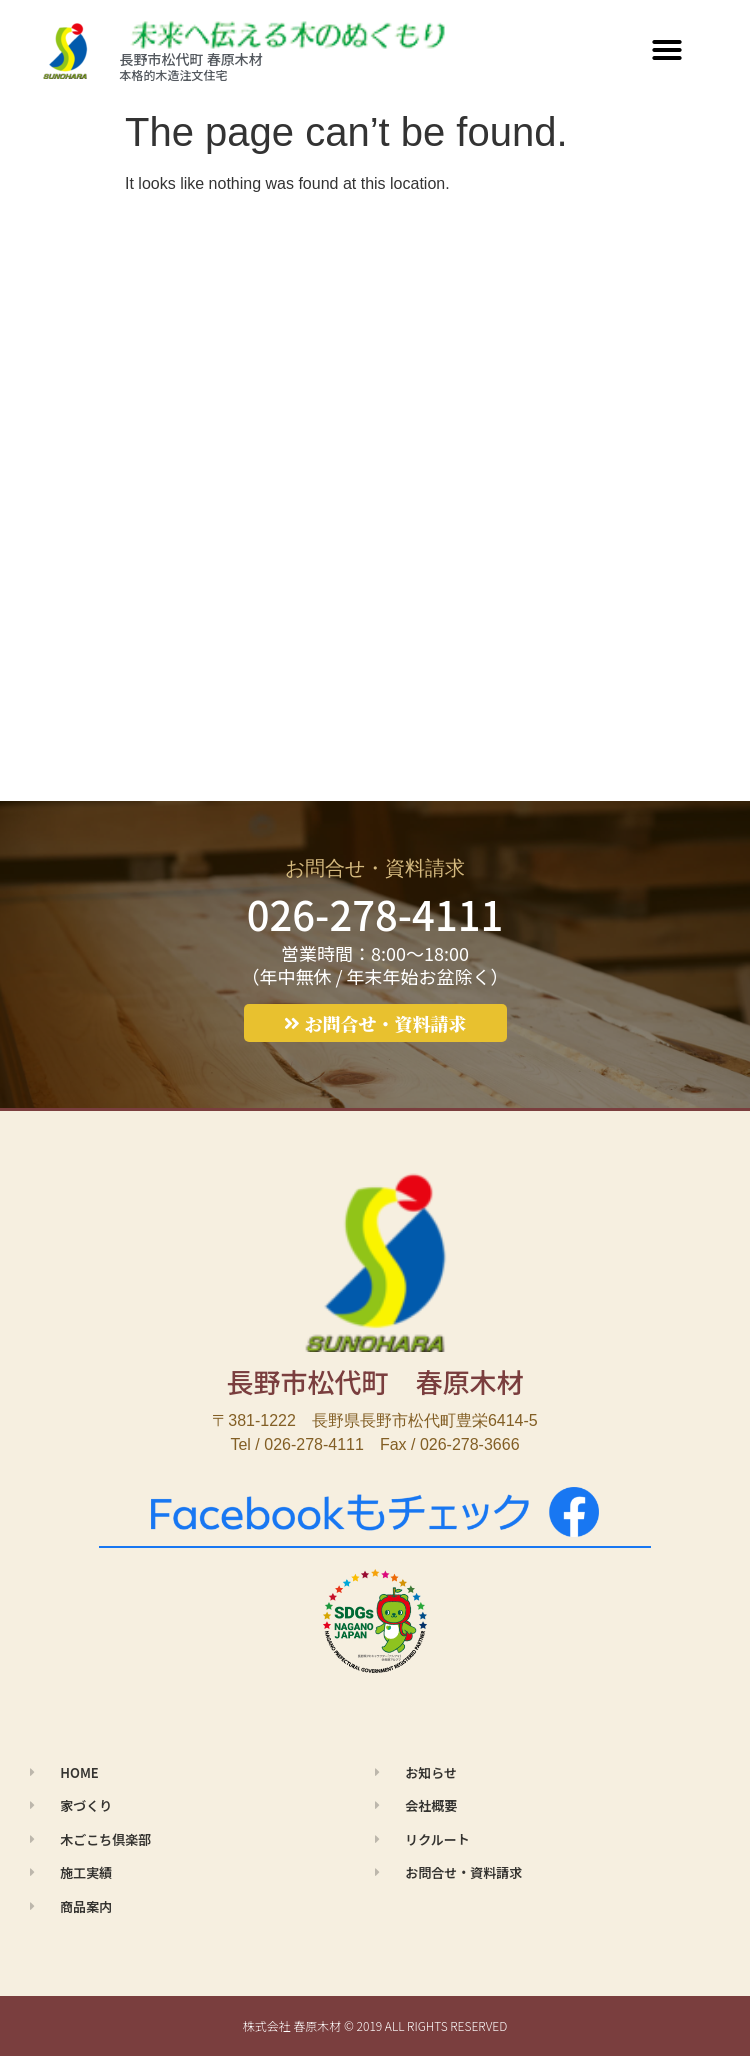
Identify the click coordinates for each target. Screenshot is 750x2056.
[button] (667, 50)
